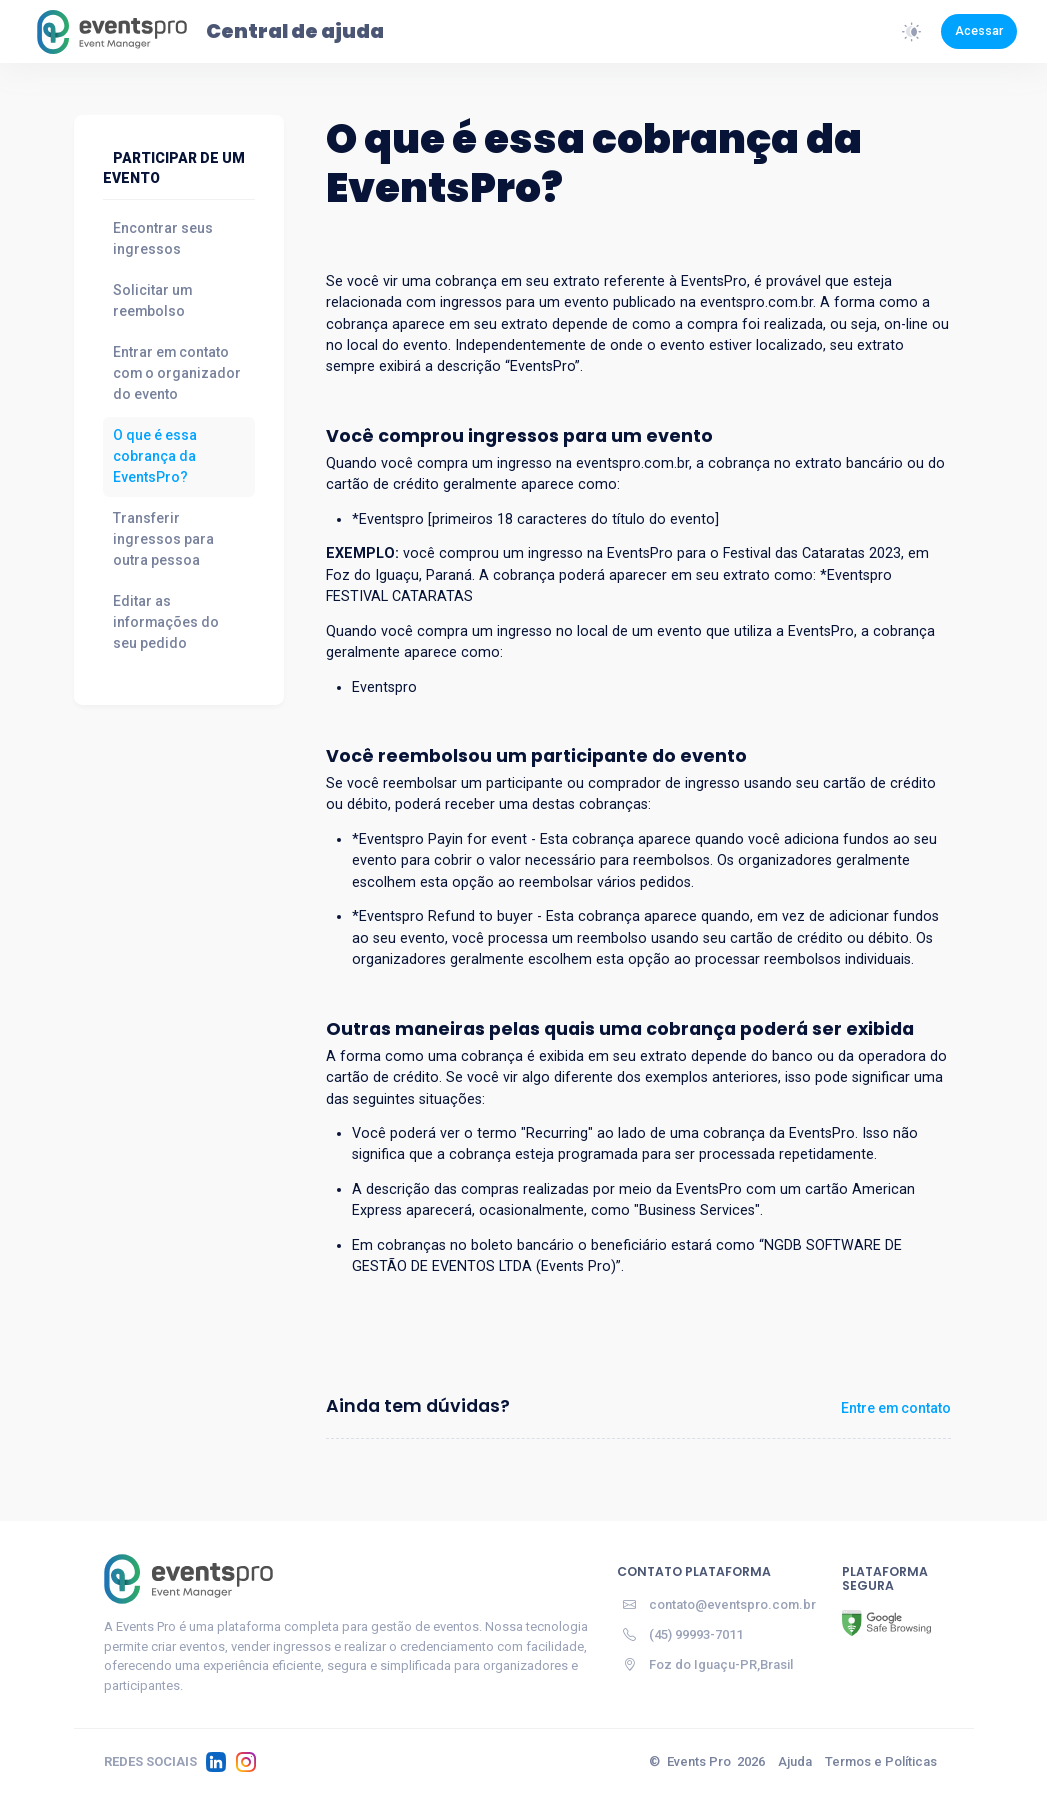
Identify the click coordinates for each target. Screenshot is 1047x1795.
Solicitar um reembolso (152, 300)
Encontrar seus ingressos (163, 238)
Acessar (979, 31)
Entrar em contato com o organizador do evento (177, 373)
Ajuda (795, 1761)
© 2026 (707, 1762)
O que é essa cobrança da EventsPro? (155, 456)
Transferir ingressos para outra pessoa (163, 539)
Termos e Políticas (881, 1761)
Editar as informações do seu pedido (166, 622)
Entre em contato (896, 1408)
